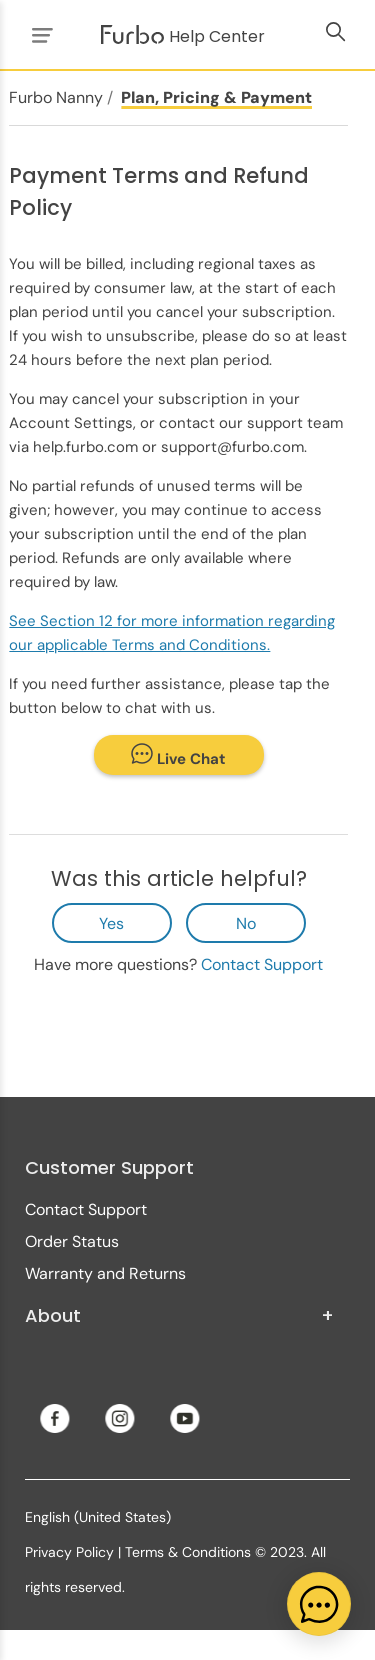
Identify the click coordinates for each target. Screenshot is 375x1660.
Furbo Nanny (56, 97)
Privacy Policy (69, 1552)
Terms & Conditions (188, 1552)
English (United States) (98, 1517)
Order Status (72, 1241)
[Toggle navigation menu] (39, 34)
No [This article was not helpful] (246, 923)
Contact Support (262, 964)
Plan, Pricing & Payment (216, 97)
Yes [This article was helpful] (111, 923)
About (179, 1316)
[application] (319, 1604)
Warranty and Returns (105, 1273)
